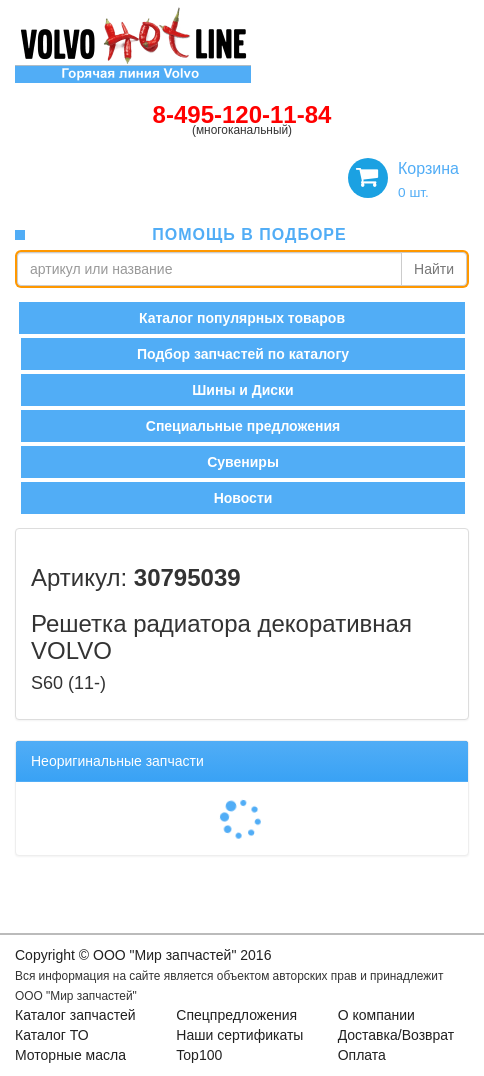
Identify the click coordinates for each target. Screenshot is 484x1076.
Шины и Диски (242, 390)
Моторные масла (70, 1055)
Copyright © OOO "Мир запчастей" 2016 (143, 955)
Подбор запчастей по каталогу (243, 354)
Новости (243, 498)
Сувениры (243, 462)
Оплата (362, 1055)
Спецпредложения (236, 1015)
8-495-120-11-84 (242, 114)
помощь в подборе (249, 234)
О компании (376, 1015)
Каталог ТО (52, 1035)
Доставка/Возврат (396, 1035)
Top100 (199, 1055)
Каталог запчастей (75, 1015)
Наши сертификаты (239, 1035)
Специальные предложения (243, 426)
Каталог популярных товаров (242, 318)
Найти (434, 269)
